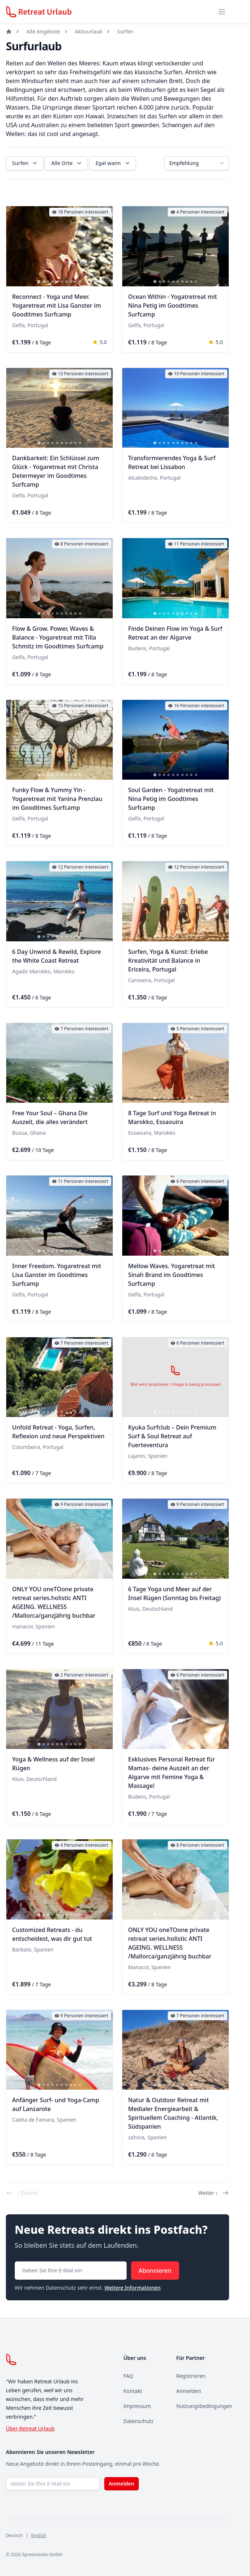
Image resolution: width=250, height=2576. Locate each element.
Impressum (137, 2406)
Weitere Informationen (132, 2287)
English (38, 2535)
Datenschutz (138, 2421)
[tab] (38, 281)
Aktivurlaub (88, 31)
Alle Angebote (43, 31)
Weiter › (213, 2193)
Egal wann (113, 163)
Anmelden (188, 2390)
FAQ (128, 2375)
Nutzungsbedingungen (204, 2406)
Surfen (125, 31)
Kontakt (132, 2390)
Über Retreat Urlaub (30, 2428)
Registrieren (191, 2375)
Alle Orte (67, 163)
